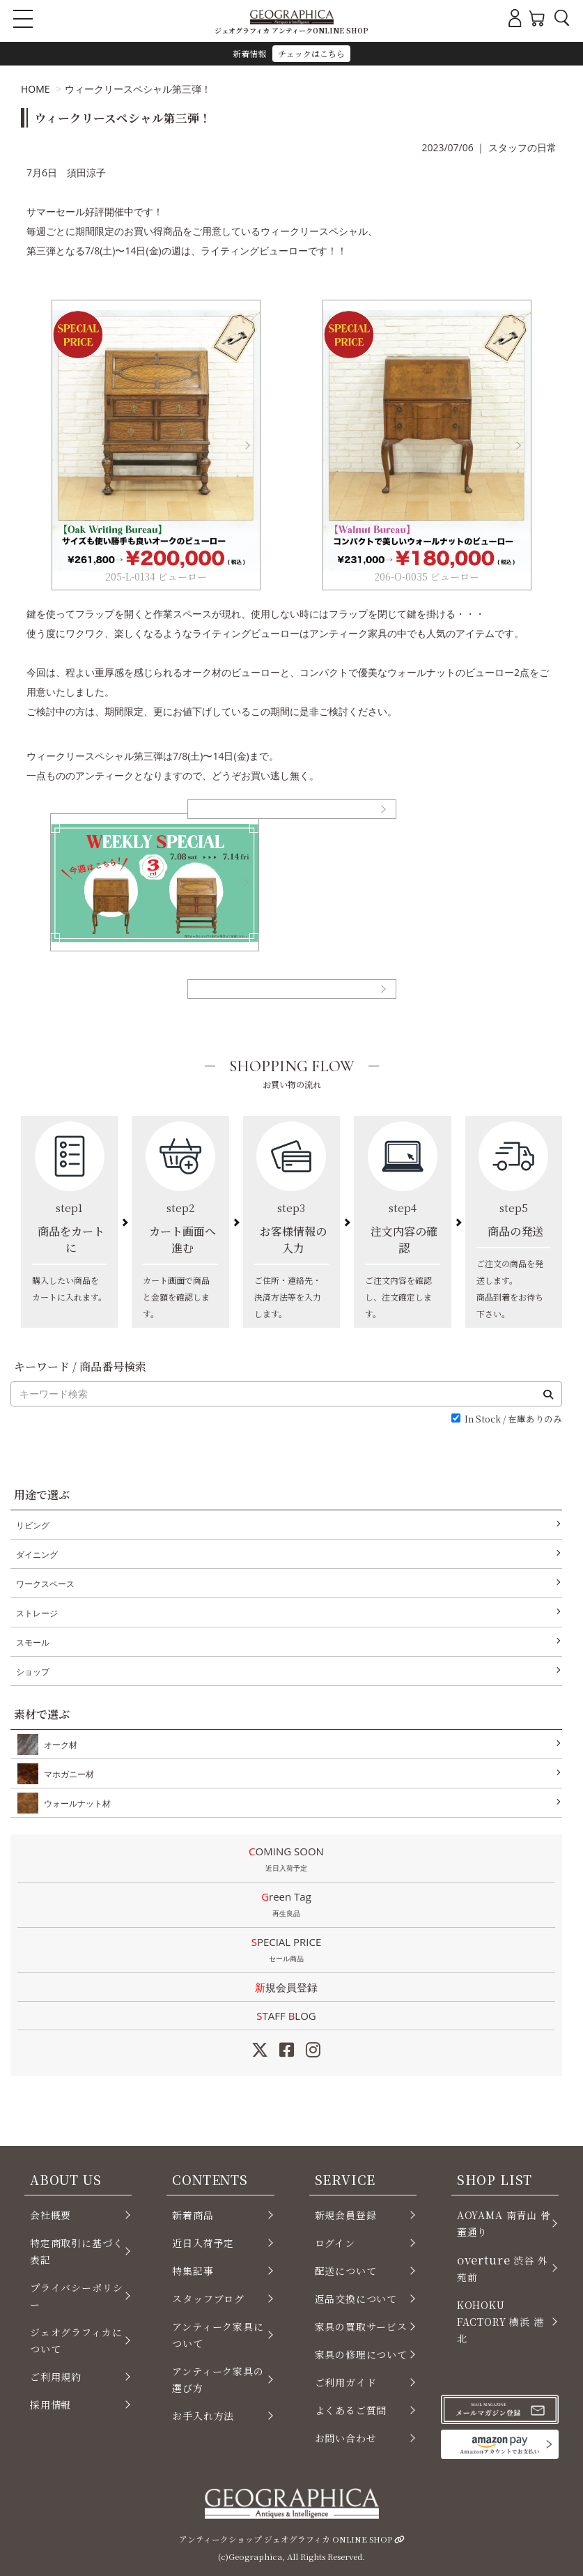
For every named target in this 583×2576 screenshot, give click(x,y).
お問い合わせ (346, 2438)
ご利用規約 (55, 2377)
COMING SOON (286, 1860)
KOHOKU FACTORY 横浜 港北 (500, 2321)
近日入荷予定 (203, 2243)
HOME (35, 88)
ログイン (335, 2243)
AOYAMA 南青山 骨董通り (504, 2223)
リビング (32, 1525)
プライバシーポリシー (76, 2295)
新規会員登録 (286, 1987)
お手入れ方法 (203, 2416)
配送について (346, 2271)
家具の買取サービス (361, 2326)
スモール (32, 1642)
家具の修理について (361, 2354)
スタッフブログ (208, 2299)
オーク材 (57, 1744)
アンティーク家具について (217, 2335)
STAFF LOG (286, 2016)
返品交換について (356, 2299)
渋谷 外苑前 (502, 2267)
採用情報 (50, 2405)
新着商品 (192, 2215)
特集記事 (192, 2271)
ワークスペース (45, 1584)
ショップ (32, 1672)
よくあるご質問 (351, 2410)
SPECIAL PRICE (286, 1951)
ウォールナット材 (74, 1803)
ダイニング (37, 1555)
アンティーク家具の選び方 (217, 2379)
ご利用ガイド (346, 2382)
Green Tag (286, 1905)
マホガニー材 (66, 1773)
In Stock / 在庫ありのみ (513, 1419)
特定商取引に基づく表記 (76, 2251)
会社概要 (50, 2215)
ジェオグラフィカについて (76, 2340)
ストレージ (37, 1613)
